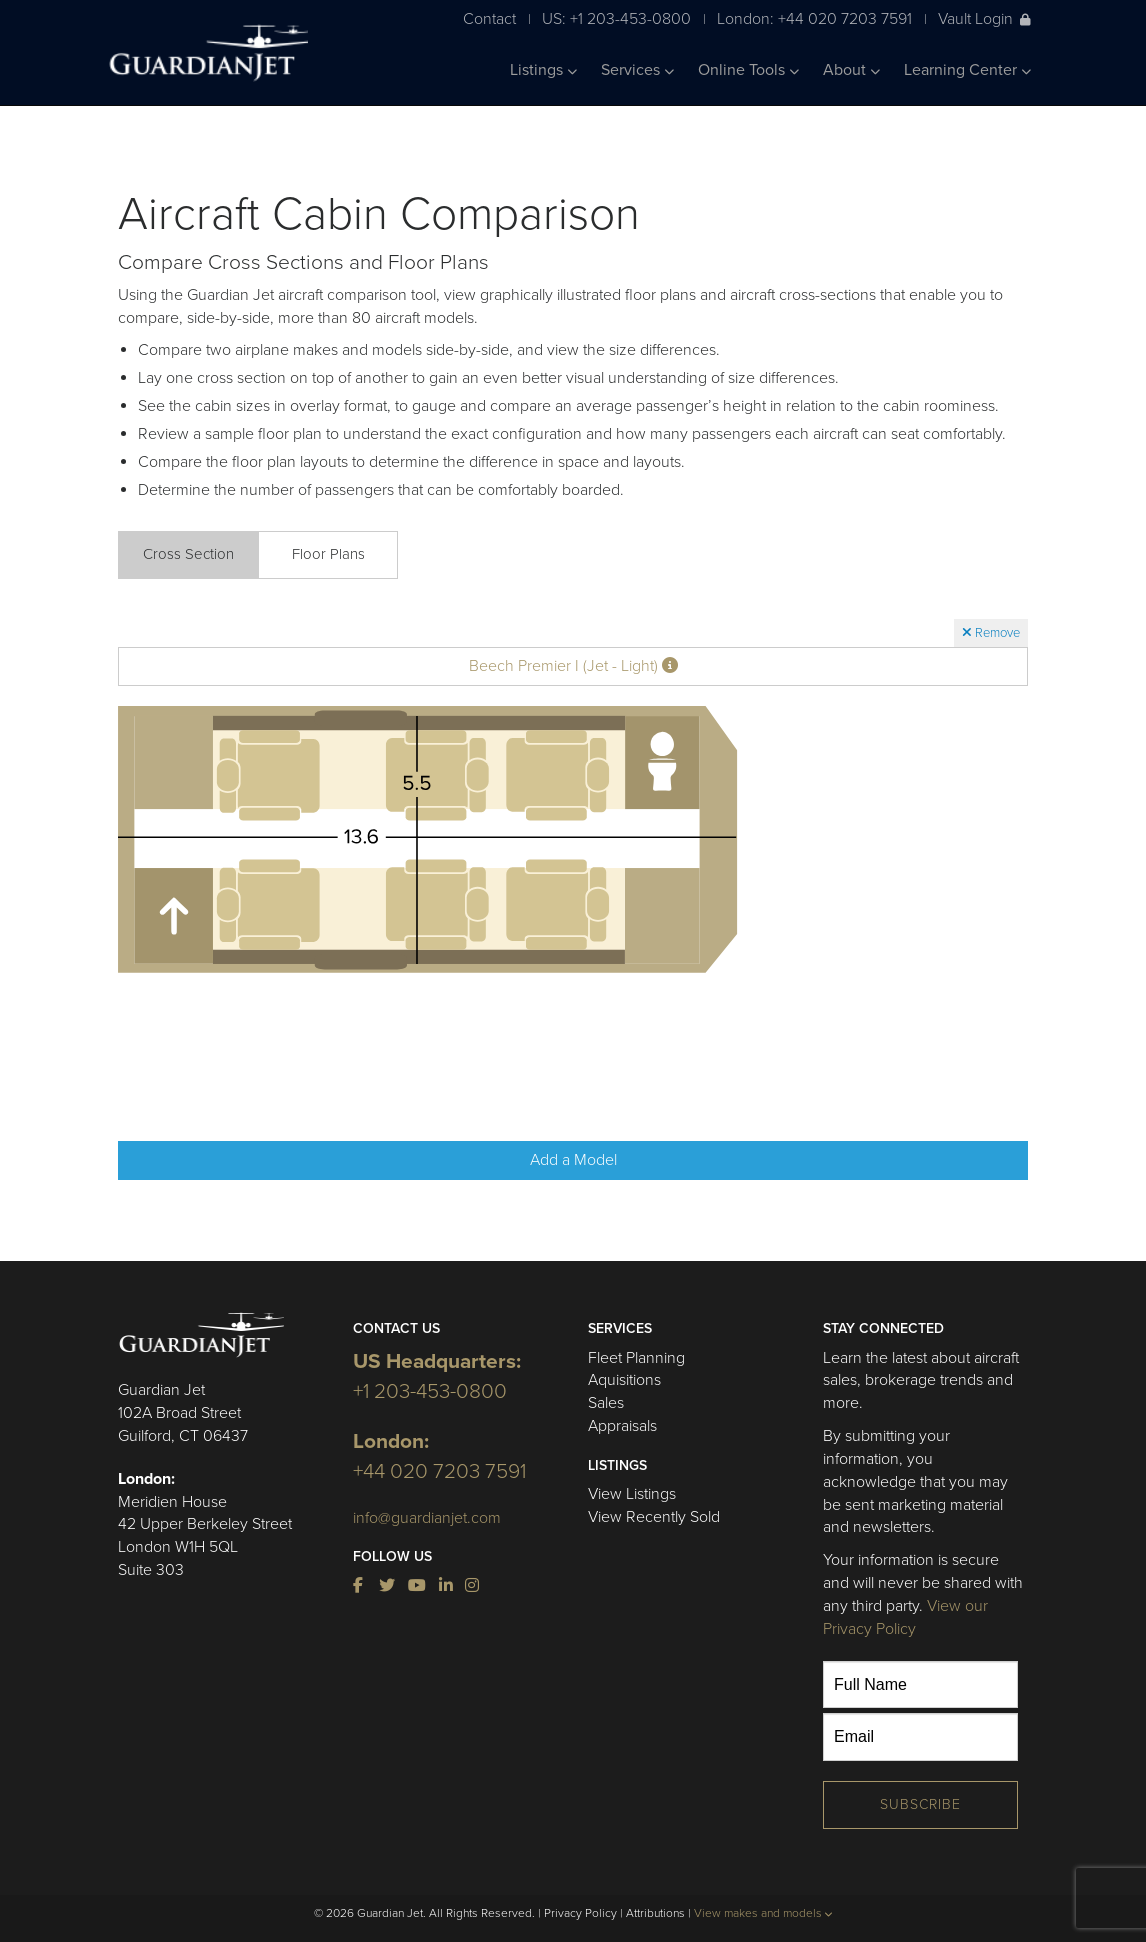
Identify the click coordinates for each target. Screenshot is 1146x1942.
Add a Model (573, 1160)
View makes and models (763, 1913)
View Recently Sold (654, 1517)
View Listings (632, 1494)
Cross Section (188, 554)
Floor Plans (328, 554)
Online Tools (748, 70)
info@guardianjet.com (427, 1518)
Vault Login (984, 18)
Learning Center (967, 70)
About (851, 70)
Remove (991, 633)
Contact (489, 18)
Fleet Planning (636, 1358)
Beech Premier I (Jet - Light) (573, 666)
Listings (543, 70)
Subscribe (920, 1804)
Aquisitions (624, 1380)
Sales (606, 1403)
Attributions (655, 1913)
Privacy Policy (580, 1913)
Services (637, 70)
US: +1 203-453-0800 (616, 18)
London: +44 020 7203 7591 (814, 18)
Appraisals (622, 1426)
